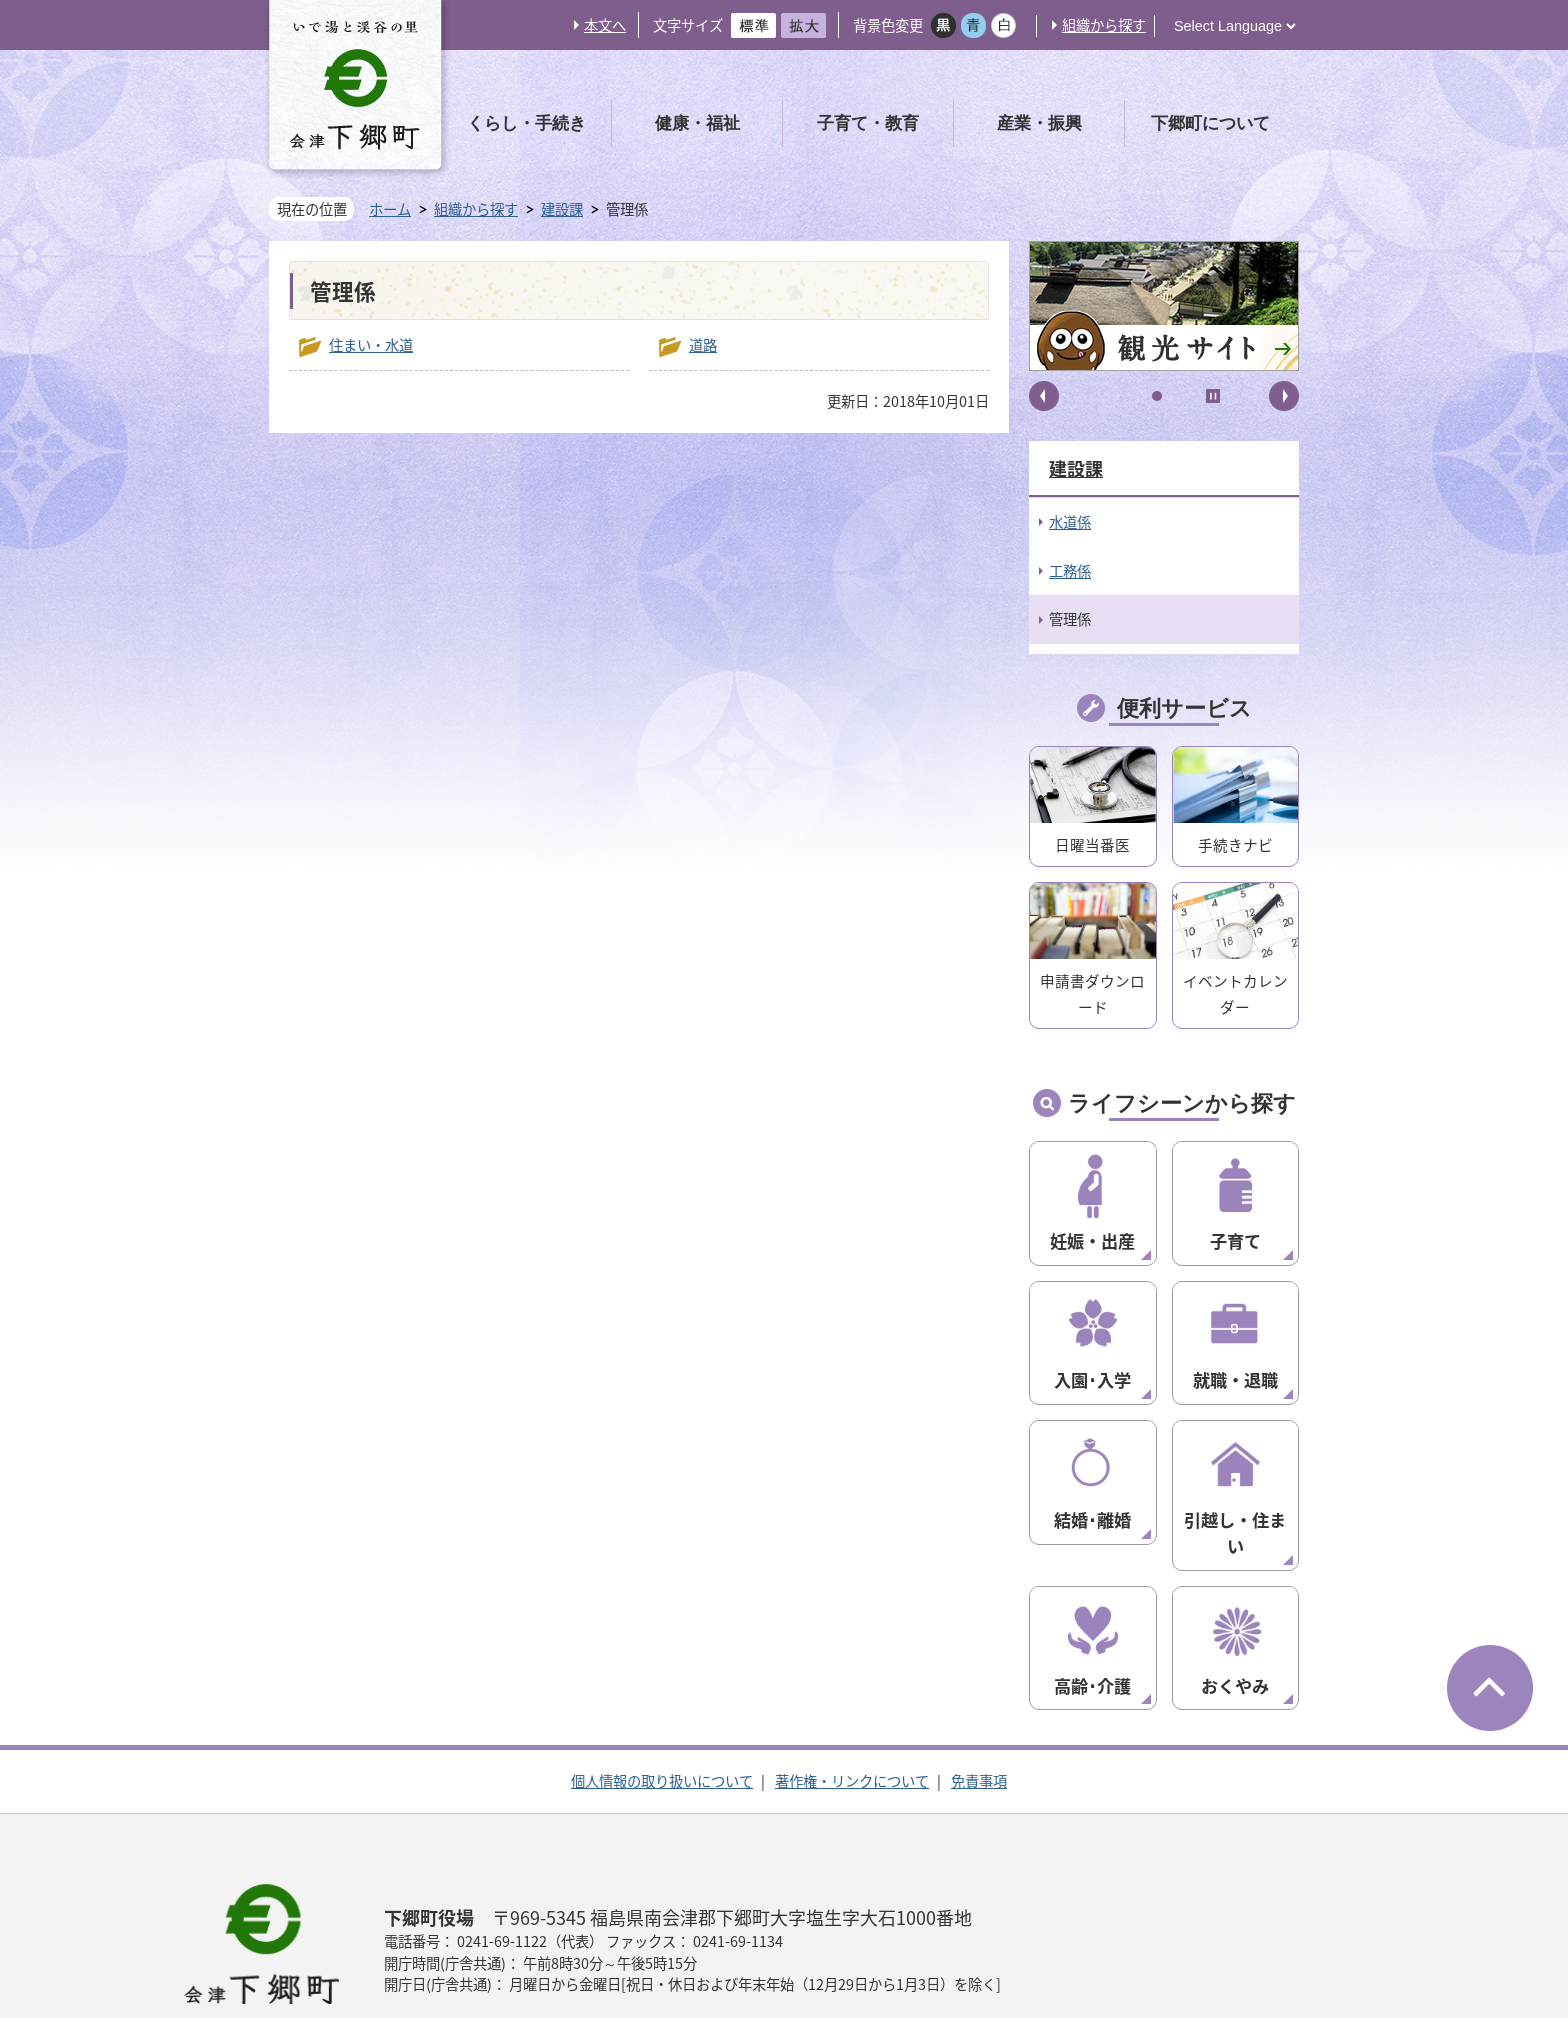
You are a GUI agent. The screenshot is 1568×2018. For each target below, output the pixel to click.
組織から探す (1104, 25)
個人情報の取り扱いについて (662, 1704)
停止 (1213, 396)
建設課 (562, 209)
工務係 (1070, 571)
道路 (703, 345)
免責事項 (979, 1704)
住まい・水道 (371, 345)
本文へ (605, 25)
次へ (1284, 396)
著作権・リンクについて (852, 1704)
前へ (1044, 396)
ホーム (390, 209)
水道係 (1070, 522)
